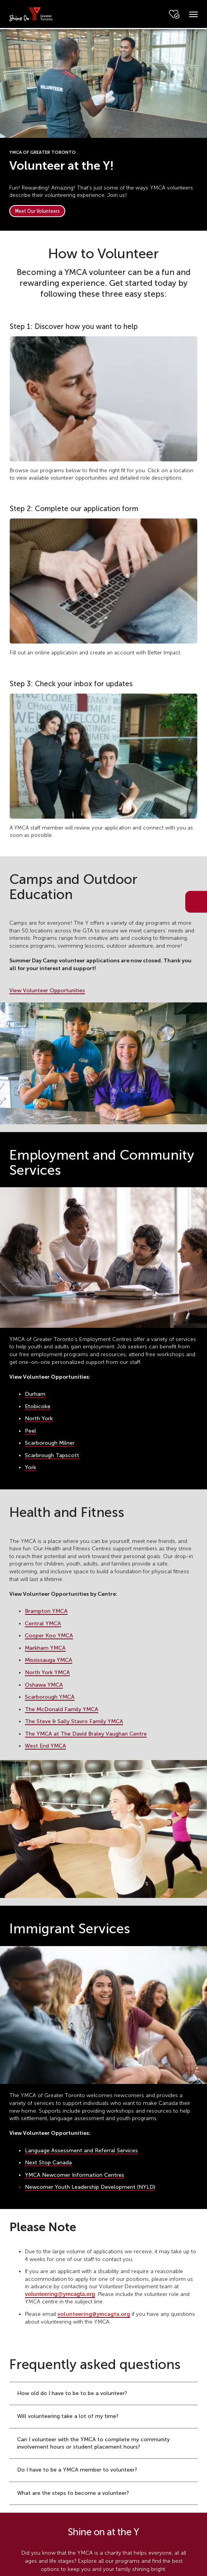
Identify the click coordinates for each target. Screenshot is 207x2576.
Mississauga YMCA (48, 1660)
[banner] (31, 14)
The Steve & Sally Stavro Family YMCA (74, 1721)
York (30, 1467)
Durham (35, 1394)
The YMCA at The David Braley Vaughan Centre (86, 1734)
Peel (30, 1431)
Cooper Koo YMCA (49, 1635)
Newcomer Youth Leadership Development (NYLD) (90, 2187)
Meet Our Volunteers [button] (37, 211)
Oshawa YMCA (44, 1685)
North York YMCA (47, 1672)
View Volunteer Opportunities (47, 990)
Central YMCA (43, 1623)
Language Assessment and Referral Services (81, 2150)
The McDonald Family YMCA (61, 1709)
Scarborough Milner (50, 1443)
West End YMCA (45, 1746)
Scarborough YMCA (50, 1697)
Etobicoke (37, 1406)
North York (39, 1418)
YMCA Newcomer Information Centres (74, 2175)
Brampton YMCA (46, 1611)
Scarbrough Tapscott (52, 1455)
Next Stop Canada (48, 2163)
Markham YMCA (45, 1648)
